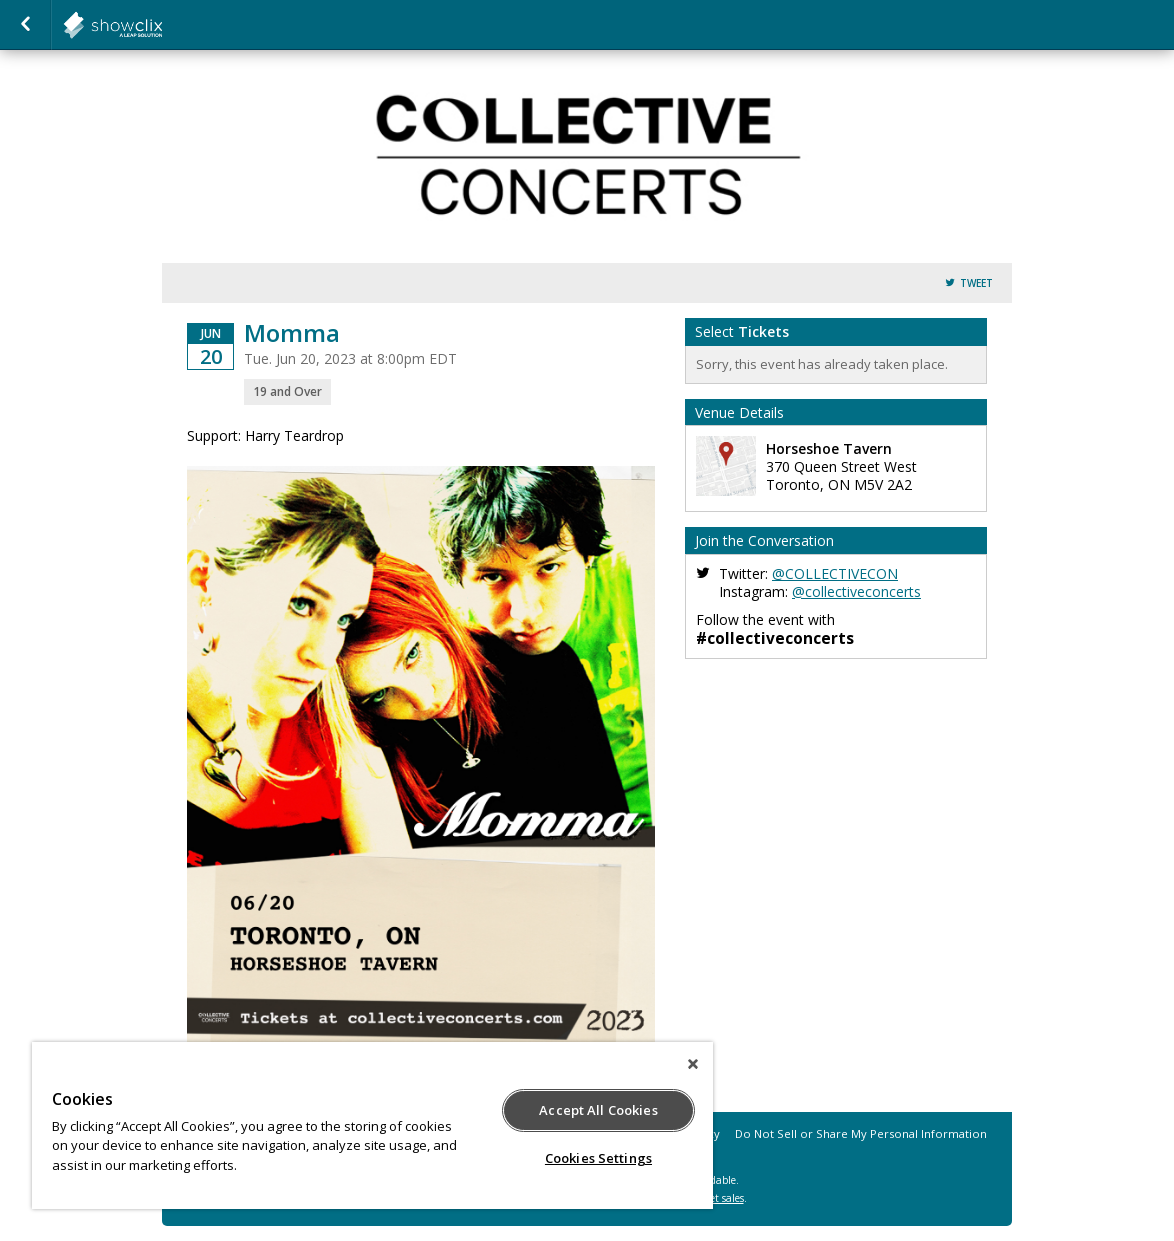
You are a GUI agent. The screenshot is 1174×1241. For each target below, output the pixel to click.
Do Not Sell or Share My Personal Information (861, 1133)
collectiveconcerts (162, 25)
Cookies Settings (598, 1158)
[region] (372, 1125)
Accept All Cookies (598, 1110)
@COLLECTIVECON (835, 573)
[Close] (693, 1064)
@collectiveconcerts (856, 591)
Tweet (976, 283)
